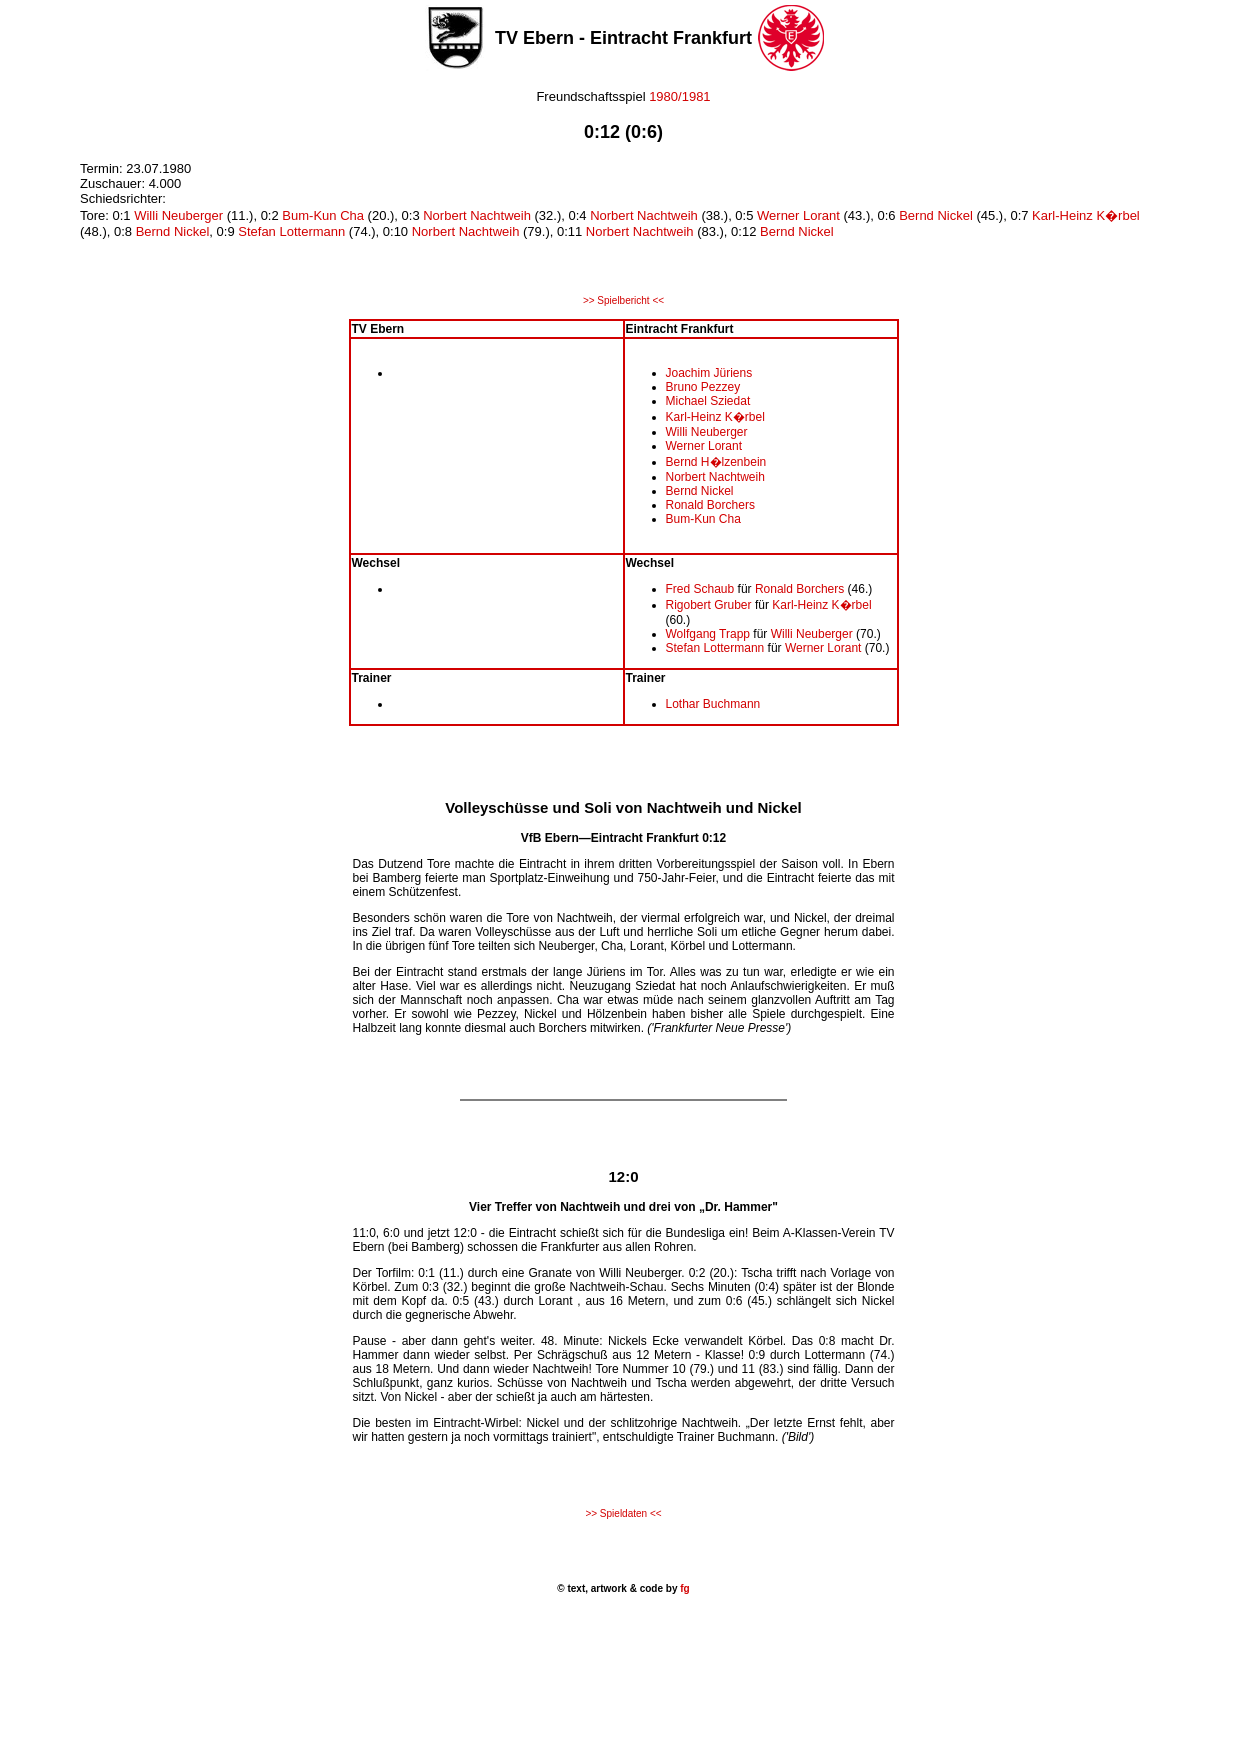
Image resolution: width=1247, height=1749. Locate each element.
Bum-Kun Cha (323, 215)
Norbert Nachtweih (477, 215)
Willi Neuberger (178, 215)
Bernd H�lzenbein (716, 462)
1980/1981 (679, 96)
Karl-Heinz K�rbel (1086, 215)
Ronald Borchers (710, 505)
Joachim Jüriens (709, 373)
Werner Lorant (798, 215)
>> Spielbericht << (623, 300)
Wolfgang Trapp (708, 634)
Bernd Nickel (936, 215)
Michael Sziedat (708, 401)
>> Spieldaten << (623, 1513)
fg (683, 1588)
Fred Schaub (700, 589)
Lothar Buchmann (713, 704)
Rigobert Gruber (709, 605)
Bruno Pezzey (703, 387)
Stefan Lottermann (291, 231)
